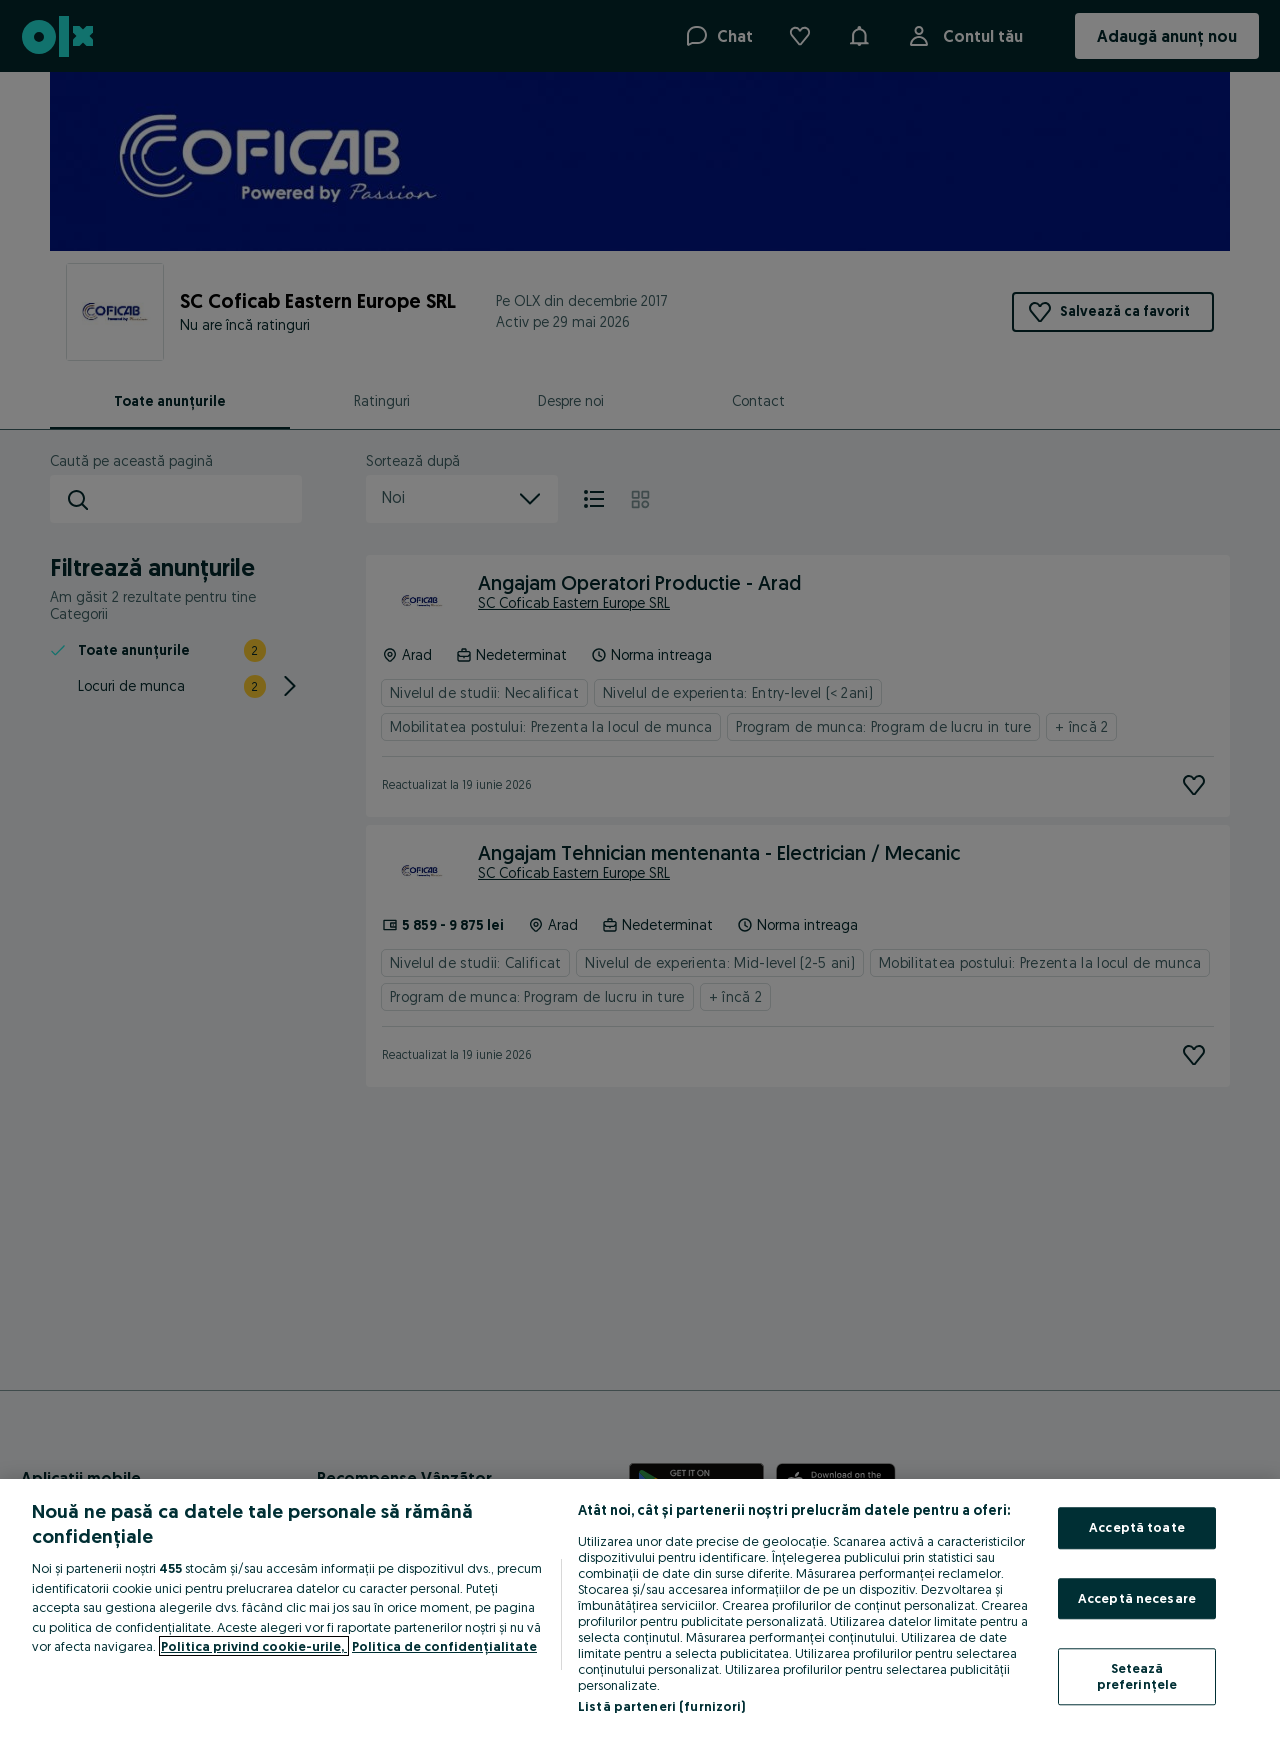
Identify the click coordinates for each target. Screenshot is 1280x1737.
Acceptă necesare (1137, 1598)
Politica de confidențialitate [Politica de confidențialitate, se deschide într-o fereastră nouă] (444, 1646)
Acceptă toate (1137, 1527)
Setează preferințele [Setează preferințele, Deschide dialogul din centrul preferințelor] (1137, 1677)
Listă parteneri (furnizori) (662, 1706)
